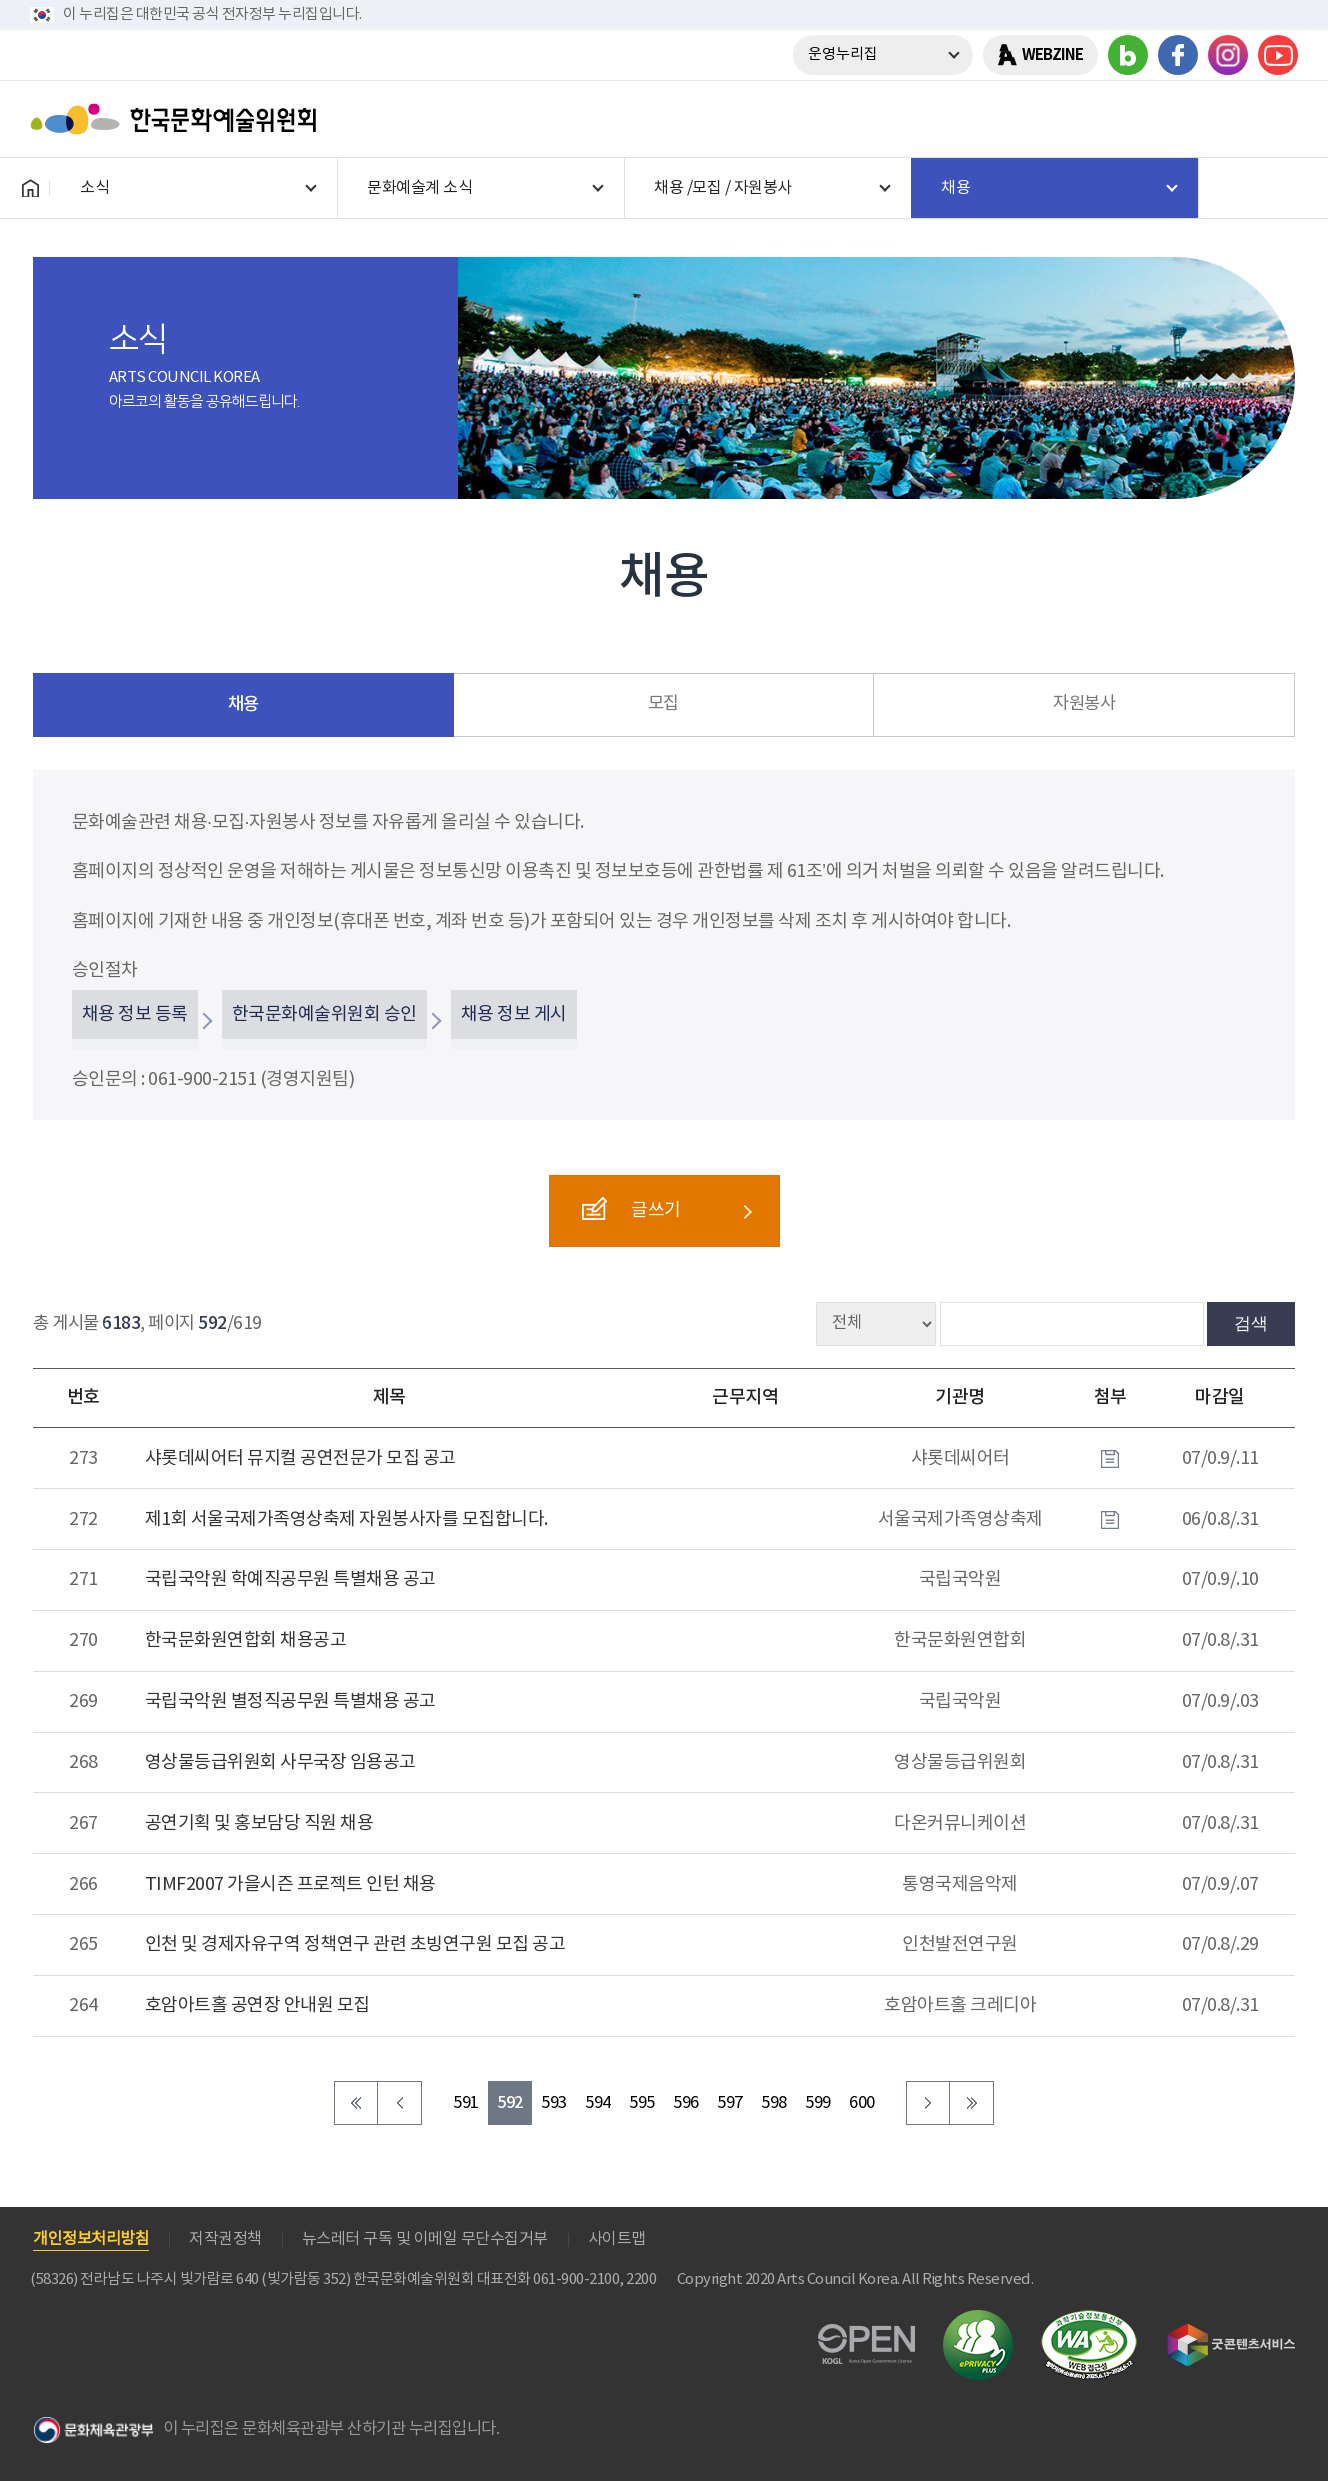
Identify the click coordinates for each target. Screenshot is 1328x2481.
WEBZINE (1052, 55)
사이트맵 (617, 2239)
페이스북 (1178, 55)
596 (686, 2103)
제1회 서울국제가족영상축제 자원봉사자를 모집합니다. (346, 1519)
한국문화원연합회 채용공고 (246, 1640)
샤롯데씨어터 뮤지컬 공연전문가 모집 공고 (300, 1458)
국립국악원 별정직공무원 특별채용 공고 (290, 1701)
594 (598, 2103)
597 (730, 2103)
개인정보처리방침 (91, 2239)
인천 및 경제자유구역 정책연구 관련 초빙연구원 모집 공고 (355, 1944)
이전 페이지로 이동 (400, 2103)
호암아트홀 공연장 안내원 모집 (257, 2005)
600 (862, 2103)
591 (466, 2103)
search (1223, 119)
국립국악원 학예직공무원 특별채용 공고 (290, 1579)
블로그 (1128, 55)
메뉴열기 (1275, 119)
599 (818, 2103)
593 (554, 2103)
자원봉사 (1084, 704)
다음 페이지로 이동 (928, 2103)
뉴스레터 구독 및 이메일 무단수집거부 (425, 2239)
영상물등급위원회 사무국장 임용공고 (280, 1762)
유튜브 (1278, 55)
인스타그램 (1228, 55)
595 (642, 2103)
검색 (1251, 1323)
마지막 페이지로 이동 (972, 2103)
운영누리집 (843, 54)
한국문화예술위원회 (178, 119)
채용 (243, 704)
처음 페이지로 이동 (356, 2103)
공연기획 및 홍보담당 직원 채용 (259, 1823)
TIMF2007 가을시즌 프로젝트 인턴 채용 (290, 1884)
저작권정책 (225, 2239)
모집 (663, 704)
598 (774, 2103)
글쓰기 (631, 1209)
